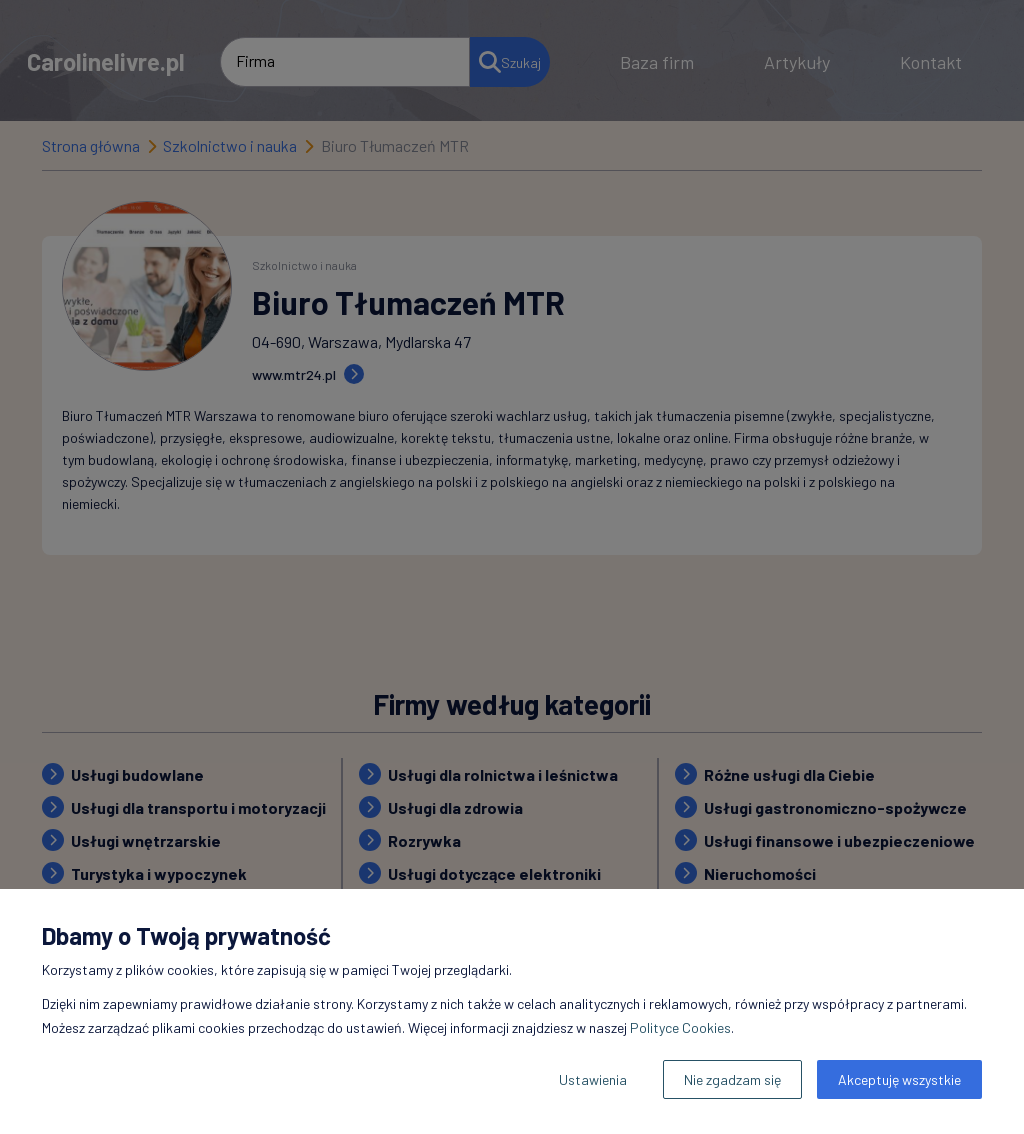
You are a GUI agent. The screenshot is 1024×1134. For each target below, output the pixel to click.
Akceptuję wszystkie (899, 1079)
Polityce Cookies (680, 1027)
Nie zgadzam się (732, 1079)
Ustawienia (593, 1079)
